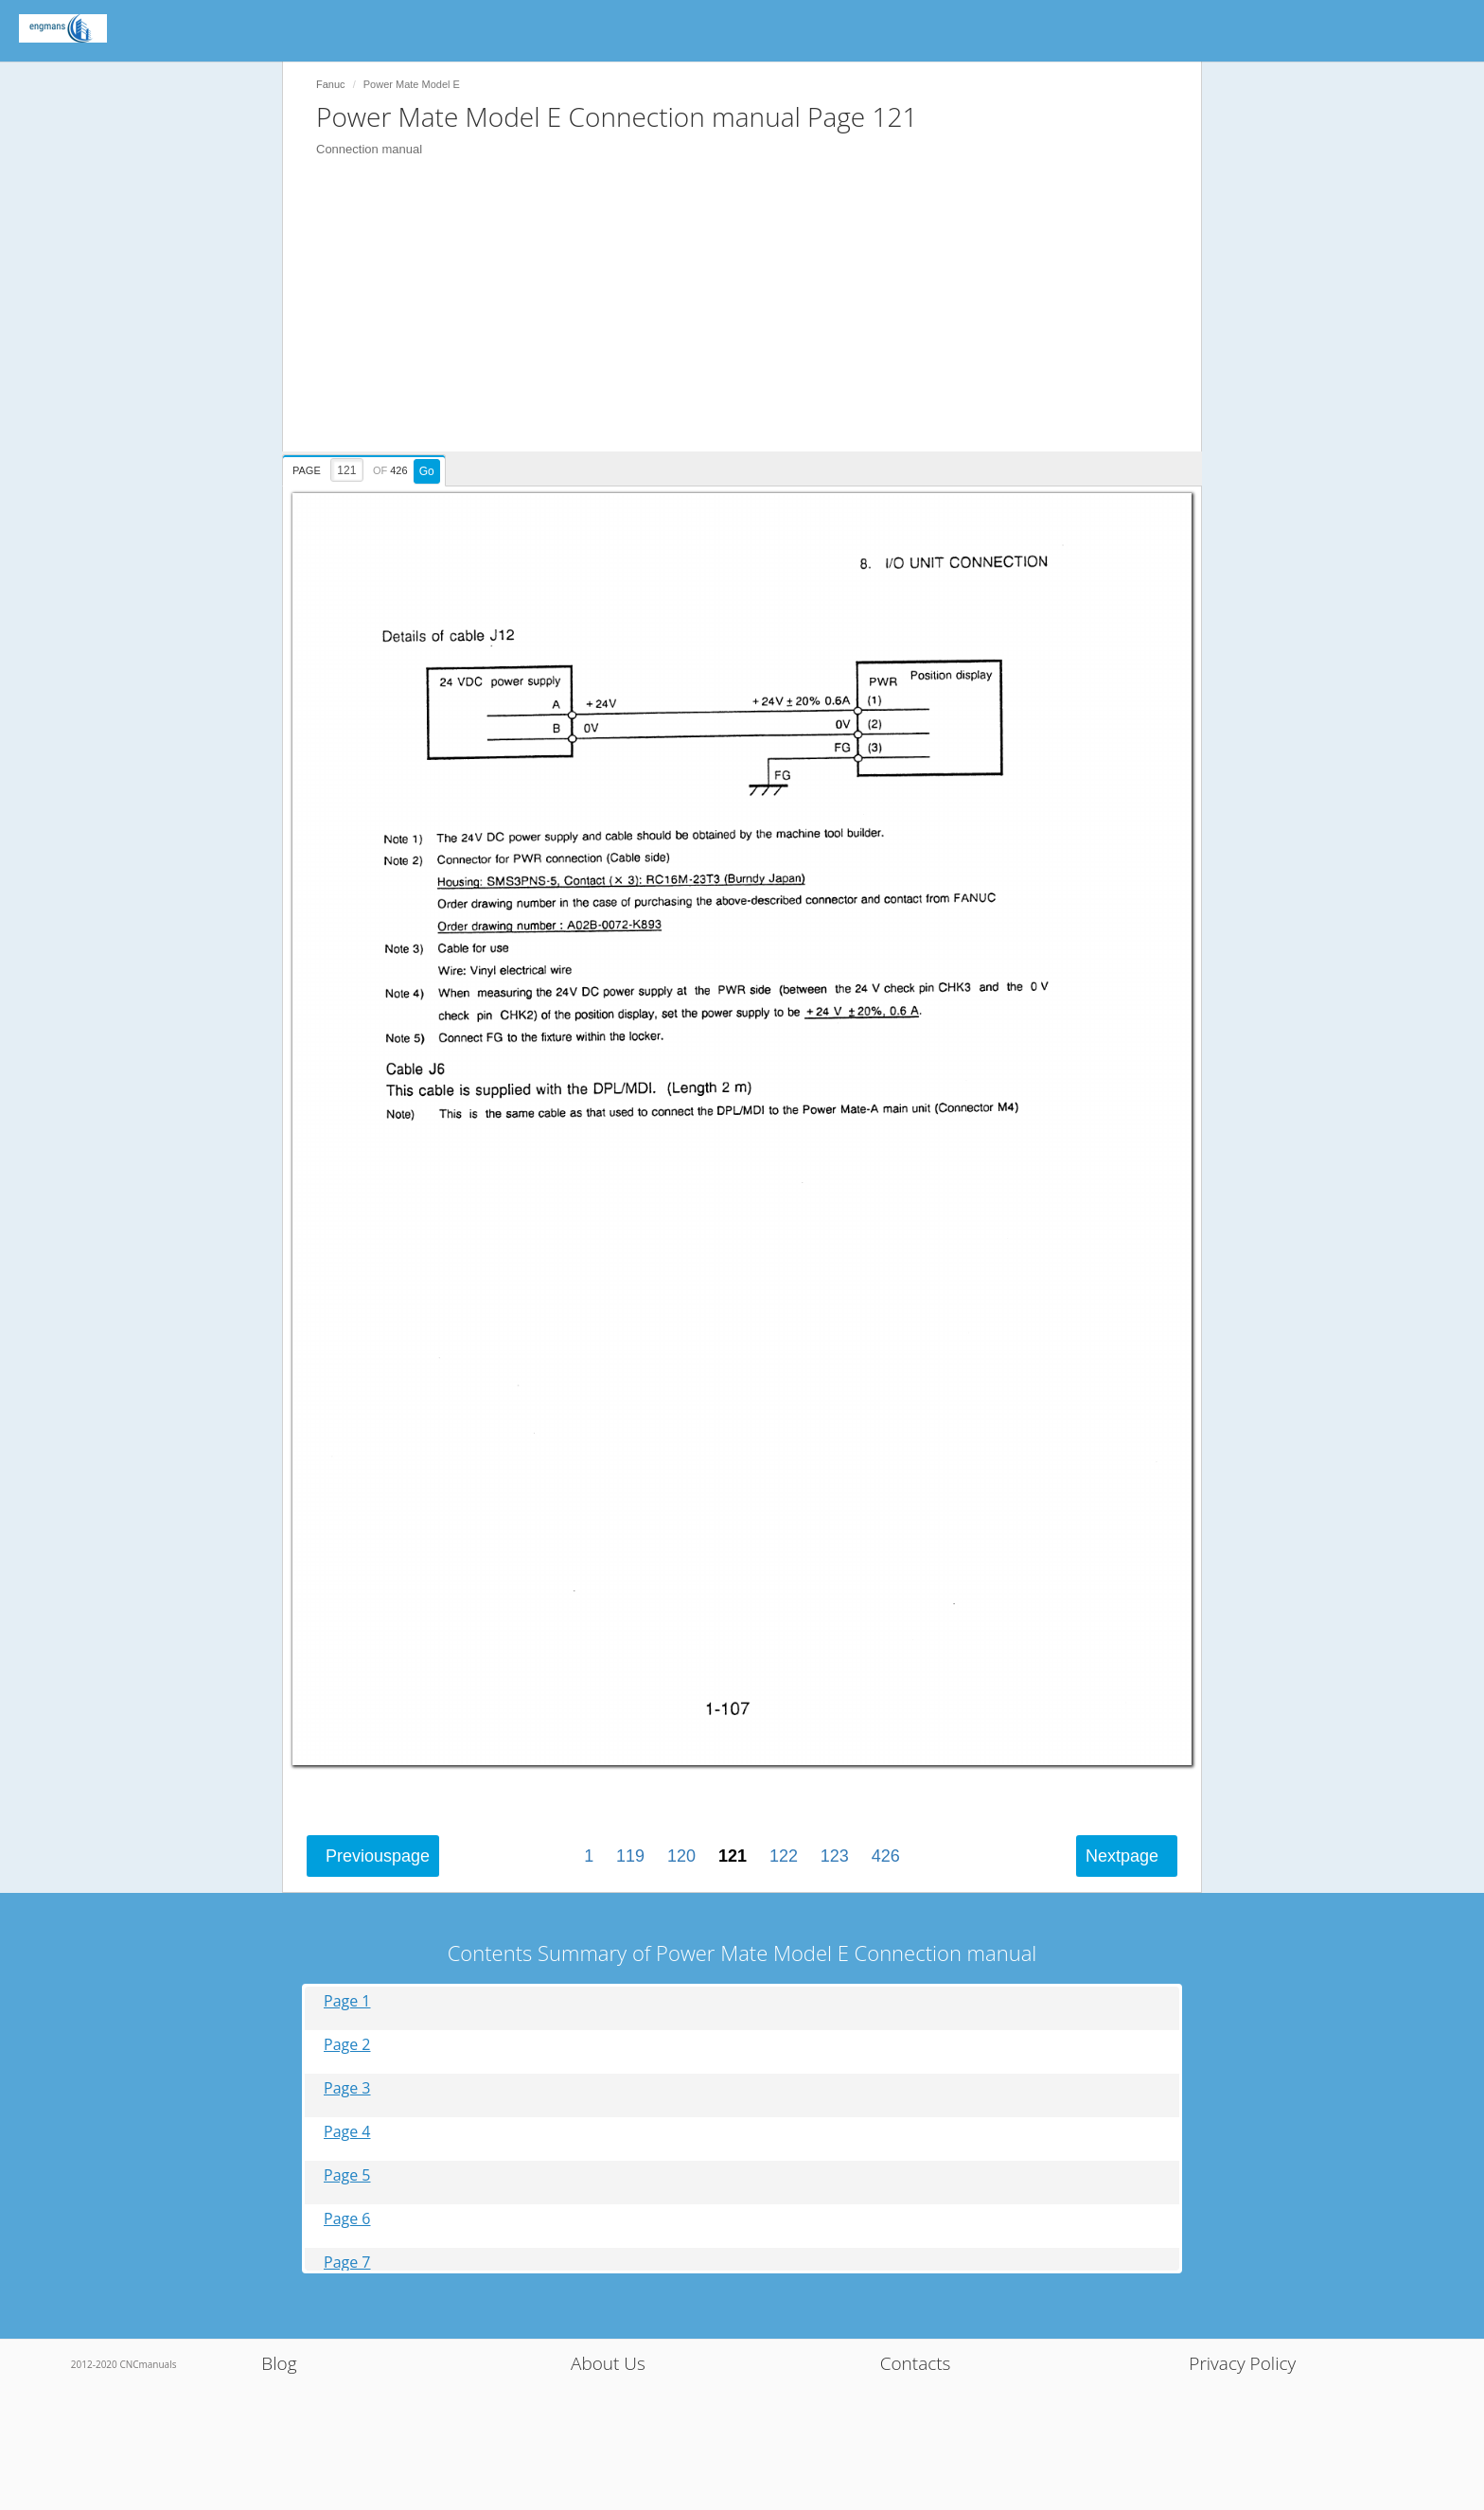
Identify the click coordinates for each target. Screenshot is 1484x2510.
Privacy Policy (1242, 2363)
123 (835, 1856)
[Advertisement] (751, 318)
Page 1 (347, 2001)
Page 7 (347, 2262)
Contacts (915, 2363)
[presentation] (366, 467)
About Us (608, 2363)
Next (1122, 1856)
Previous (378, 1856)
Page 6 (347, 2219)
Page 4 (347, 2132)
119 (630, 1856)
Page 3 (347, 2088)
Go (426, 471)
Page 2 (347, 2045)
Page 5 (347, 2175)
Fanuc (330, 84)
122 (783, 1856)
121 (732, 1856)
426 (886, 1856)
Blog (278, 2363)
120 (681, 1856)
